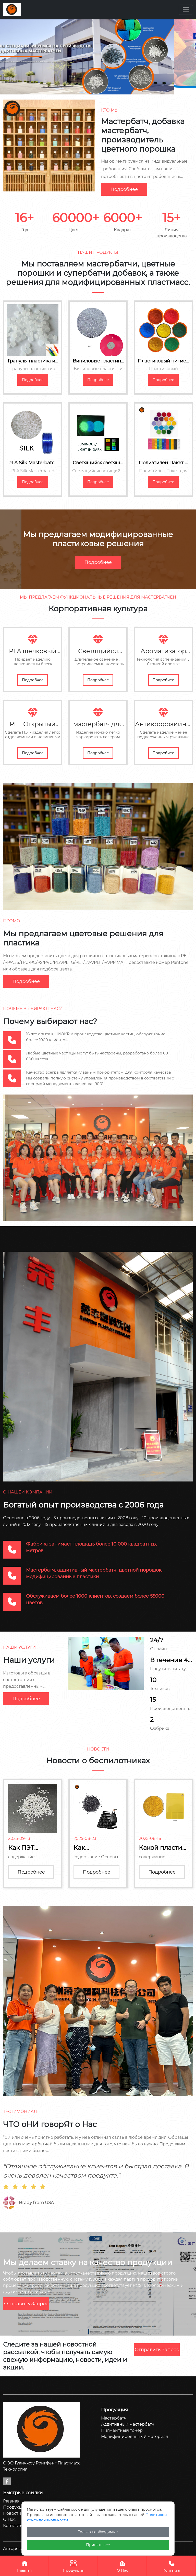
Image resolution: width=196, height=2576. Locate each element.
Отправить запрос (26, 2303)
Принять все (98, 2545)
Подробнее (124, 189)
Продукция (73, 2566)
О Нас (122, 2566)
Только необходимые (98, 2532)
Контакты (171, 2566)
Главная (24, 2566)
